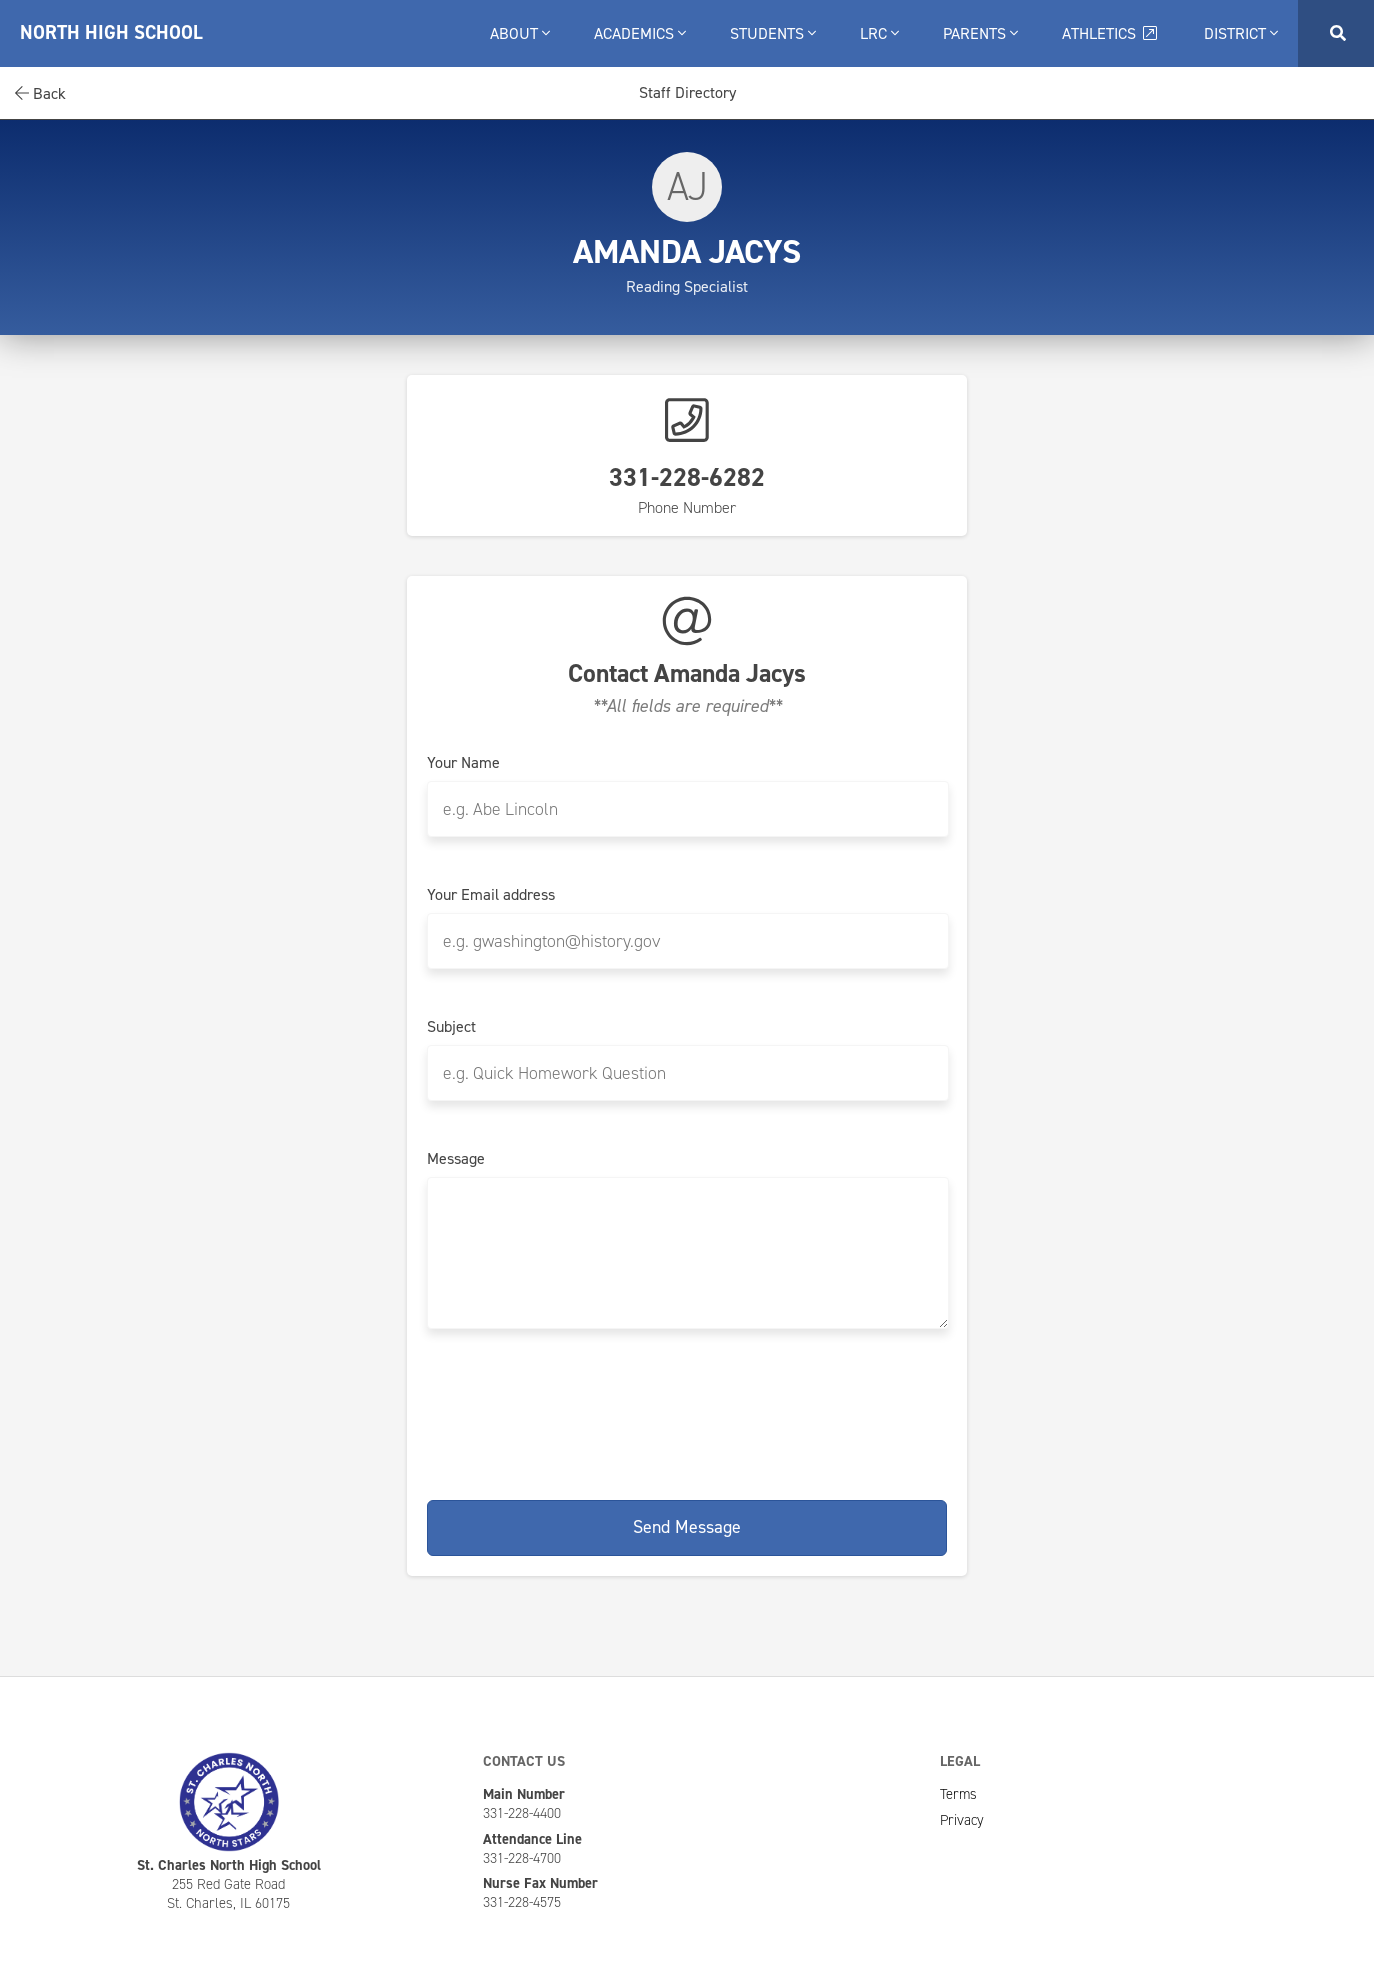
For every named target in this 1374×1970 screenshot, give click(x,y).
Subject (451, 1027)
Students (773, 33)
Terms (958, 1794)
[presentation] (687, 1411)
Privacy (962, 1820)
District (1241, 33)
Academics (640, 33)
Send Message (687, 1527)
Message (456, 1159)
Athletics (1111, 33)
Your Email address (491, 895)
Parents (980, 33)
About (520, 33)
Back (40, 93)
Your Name (463, 763)
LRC (879, 33)
